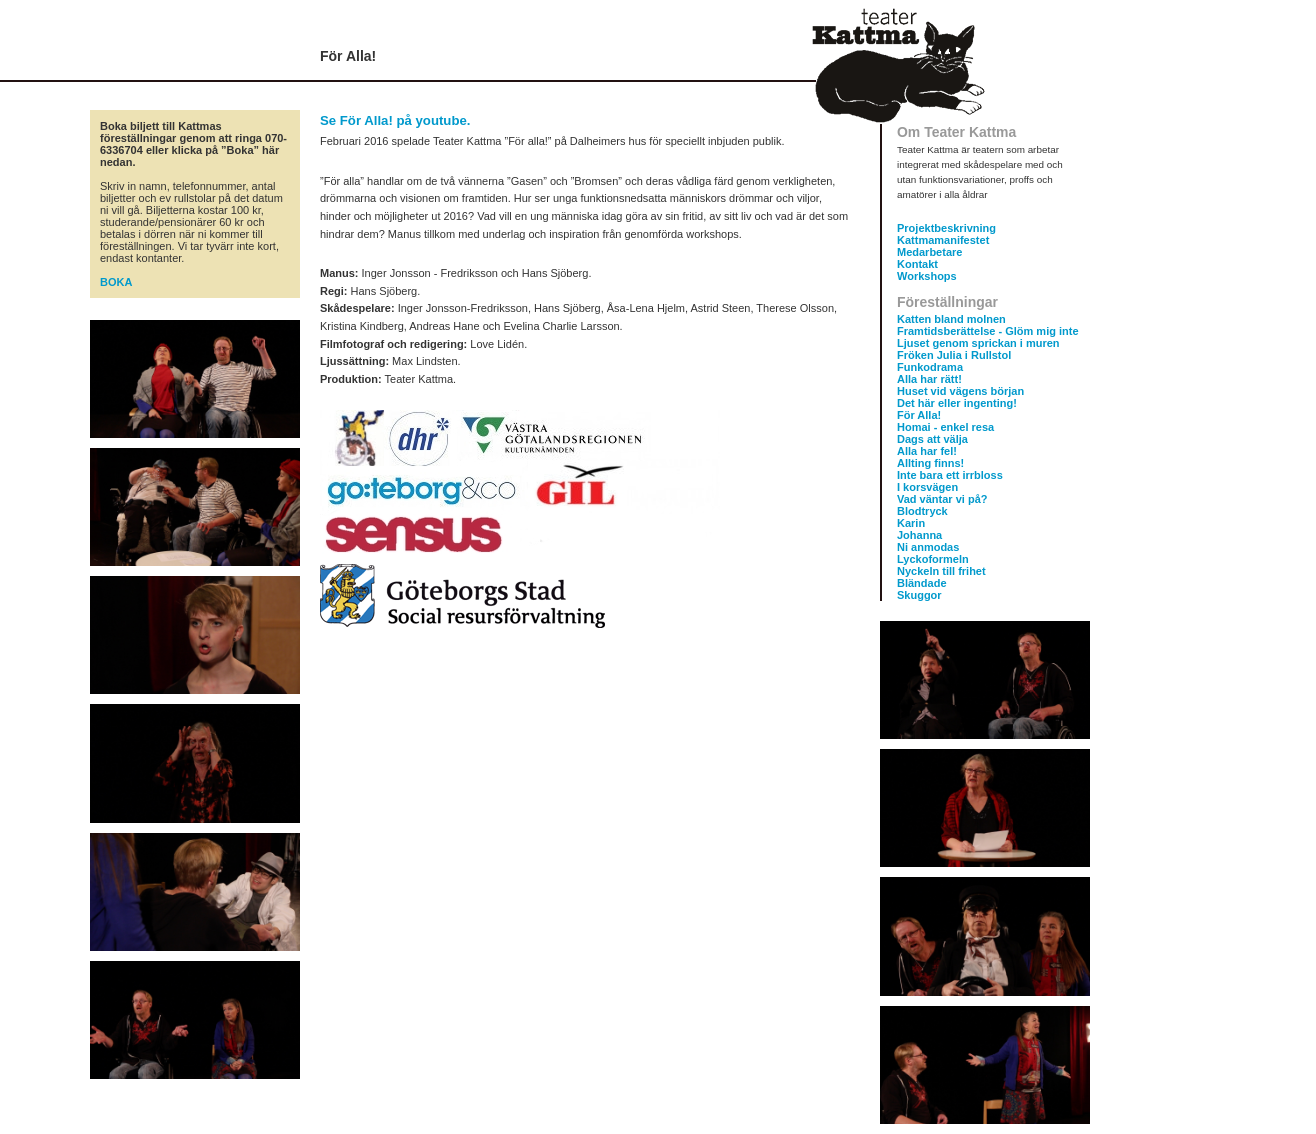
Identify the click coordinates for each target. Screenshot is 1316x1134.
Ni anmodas (928, 547)
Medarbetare (929, 252)
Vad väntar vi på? (942, 499)
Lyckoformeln (933, 559)
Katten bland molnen (951, 319)
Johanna (919, 535)
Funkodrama (930, 367)
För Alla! (919, 415)
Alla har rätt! (929, 379)
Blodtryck (922, 511)
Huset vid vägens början (960, 391)
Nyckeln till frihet (941, 571)
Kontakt (917, 264)
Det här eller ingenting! (957, 403)
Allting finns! (930, 463)
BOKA (116, 282)
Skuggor (919, 595)
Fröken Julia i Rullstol (954, 355)
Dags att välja (932, 439)
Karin (911, 523)
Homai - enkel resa (945, 427)
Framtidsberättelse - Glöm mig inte (988, 331)
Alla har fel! (927, 451)
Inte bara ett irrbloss (950, 475)
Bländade (922, 583)
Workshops (927, 276)
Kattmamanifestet (943, 240)
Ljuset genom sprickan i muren (978, 343)
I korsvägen (927, 487)
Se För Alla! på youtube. (395, 120)
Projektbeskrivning (946, 228)
